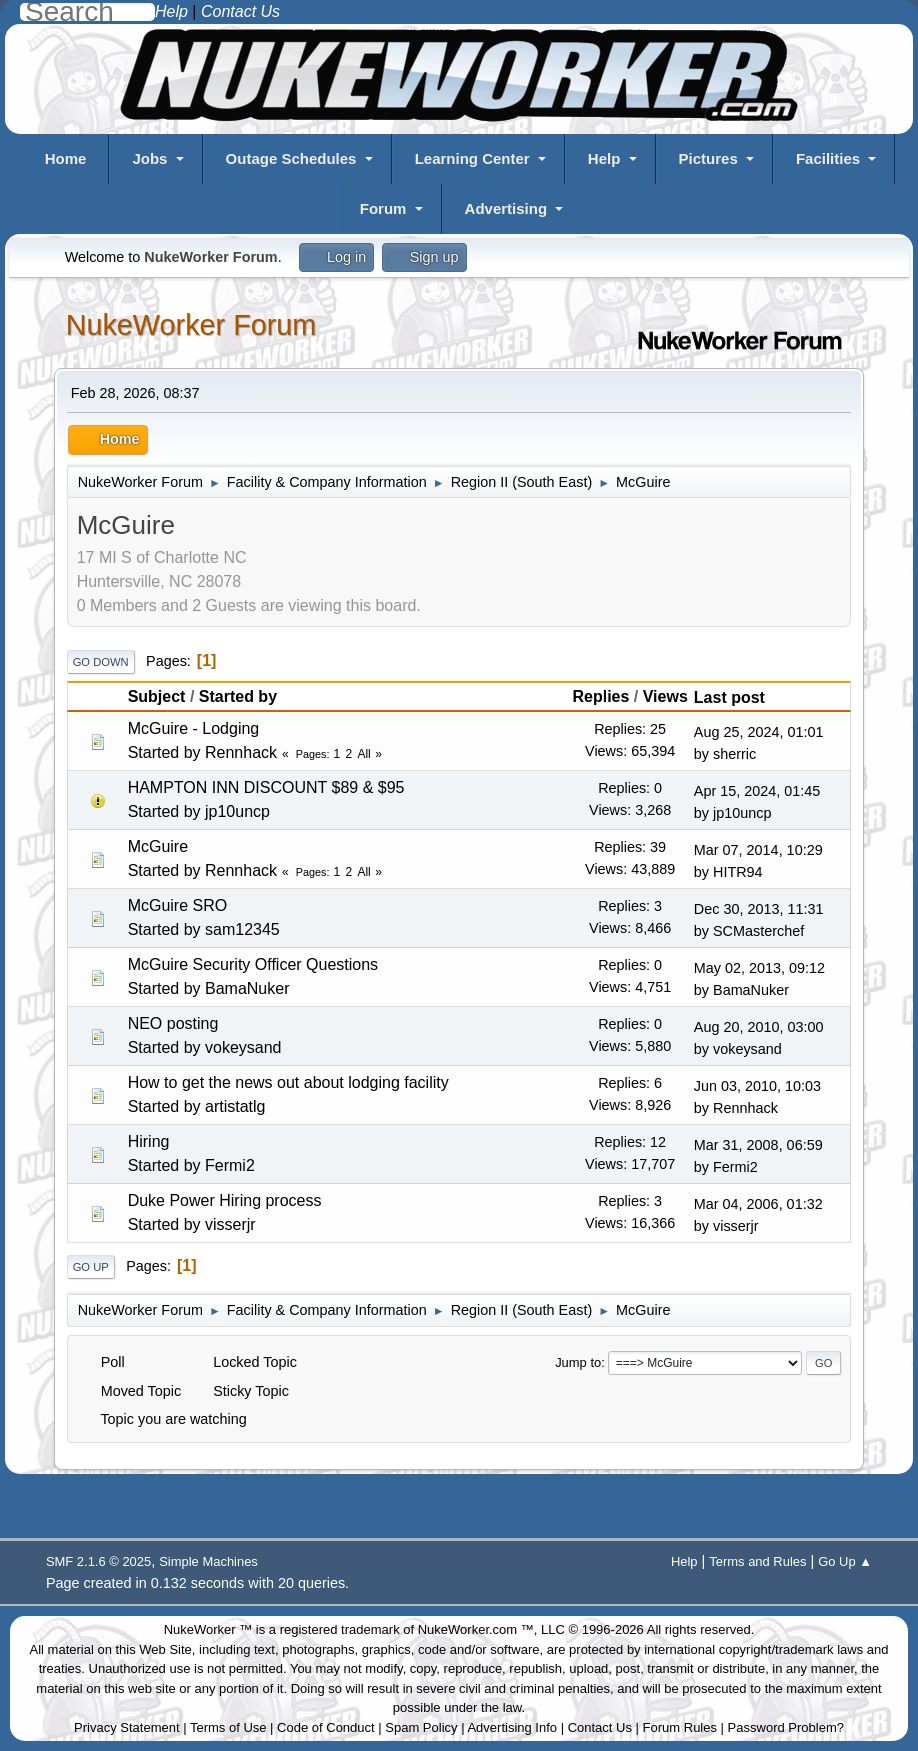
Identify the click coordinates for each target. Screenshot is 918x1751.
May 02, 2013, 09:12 (759, 968)
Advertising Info (512, 1727)
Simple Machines (208, 1561)
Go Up (91, 1267)
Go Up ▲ (845, 1561)
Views (665, 696)
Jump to (578, 1362)
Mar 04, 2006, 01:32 (758, 1204)
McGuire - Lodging (194, 728)
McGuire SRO (178, 905)
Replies (600, 696)
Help (604, 158)
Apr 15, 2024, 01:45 (757, 791)
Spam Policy (421, 1727)
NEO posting (173, 1023)
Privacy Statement (127, 1727)
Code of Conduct (326, 1727)
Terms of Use (228, 1727)
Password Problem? (786, 1727)
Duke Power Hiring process (225, 1200)
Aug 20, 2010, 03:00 (759, 1027)
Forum (383, 208)
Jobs (149, 158)
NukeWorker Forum (191, 325)
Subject (157, 696)
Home (66, 158)
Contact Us (600, 1727)
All (363, 754)
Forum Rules (680, 1727)
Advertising (506, 208)
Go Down (101, 662)
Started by (238, 696)
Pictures (708, 158)
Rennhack (241, 752)
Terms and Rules (757, 1561)
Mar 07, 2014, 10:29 (758, 850)
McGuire (158, 846)
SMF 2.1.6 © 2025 (98, 1561)
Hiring (149, 1141)
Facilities (828, 158)
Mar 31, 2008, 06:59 (758, 1145)
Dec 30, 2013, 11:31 (759, 909)
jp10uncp (237, 811)
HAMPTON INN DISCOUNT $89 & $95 (266, 787)
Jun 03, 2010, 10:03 (757, 1086)
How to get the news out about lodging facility (288, 1082)
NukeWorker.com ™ (476, 1629)
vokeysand (243, 1047)
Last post (738, 697)
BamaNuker (247, 988)
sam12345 (242, 929)
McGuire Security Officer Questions (253, 964)
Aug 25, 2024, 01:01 (759, 732)
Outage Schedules (291, 158)
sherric (734, 754)
